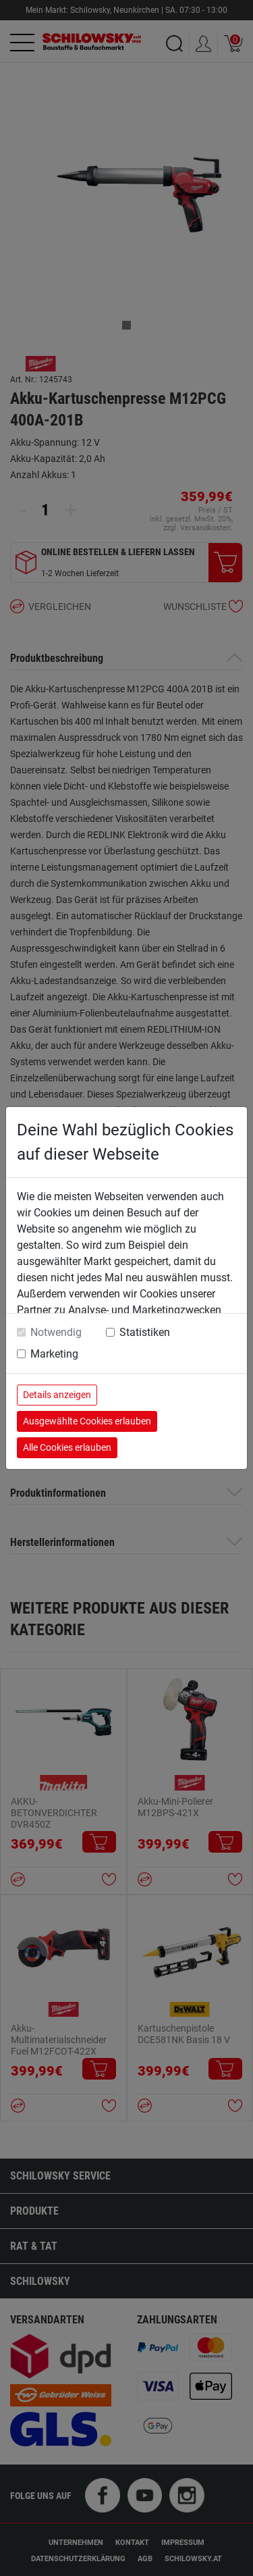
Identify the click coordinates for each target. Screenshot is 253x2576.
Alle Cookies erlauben (67, 1447)
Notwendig (56, 1332)
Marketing (54, 1353)
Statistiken (144, 1332)
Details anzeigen (57, 1394)
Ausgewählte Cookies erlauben (87, 1421)
